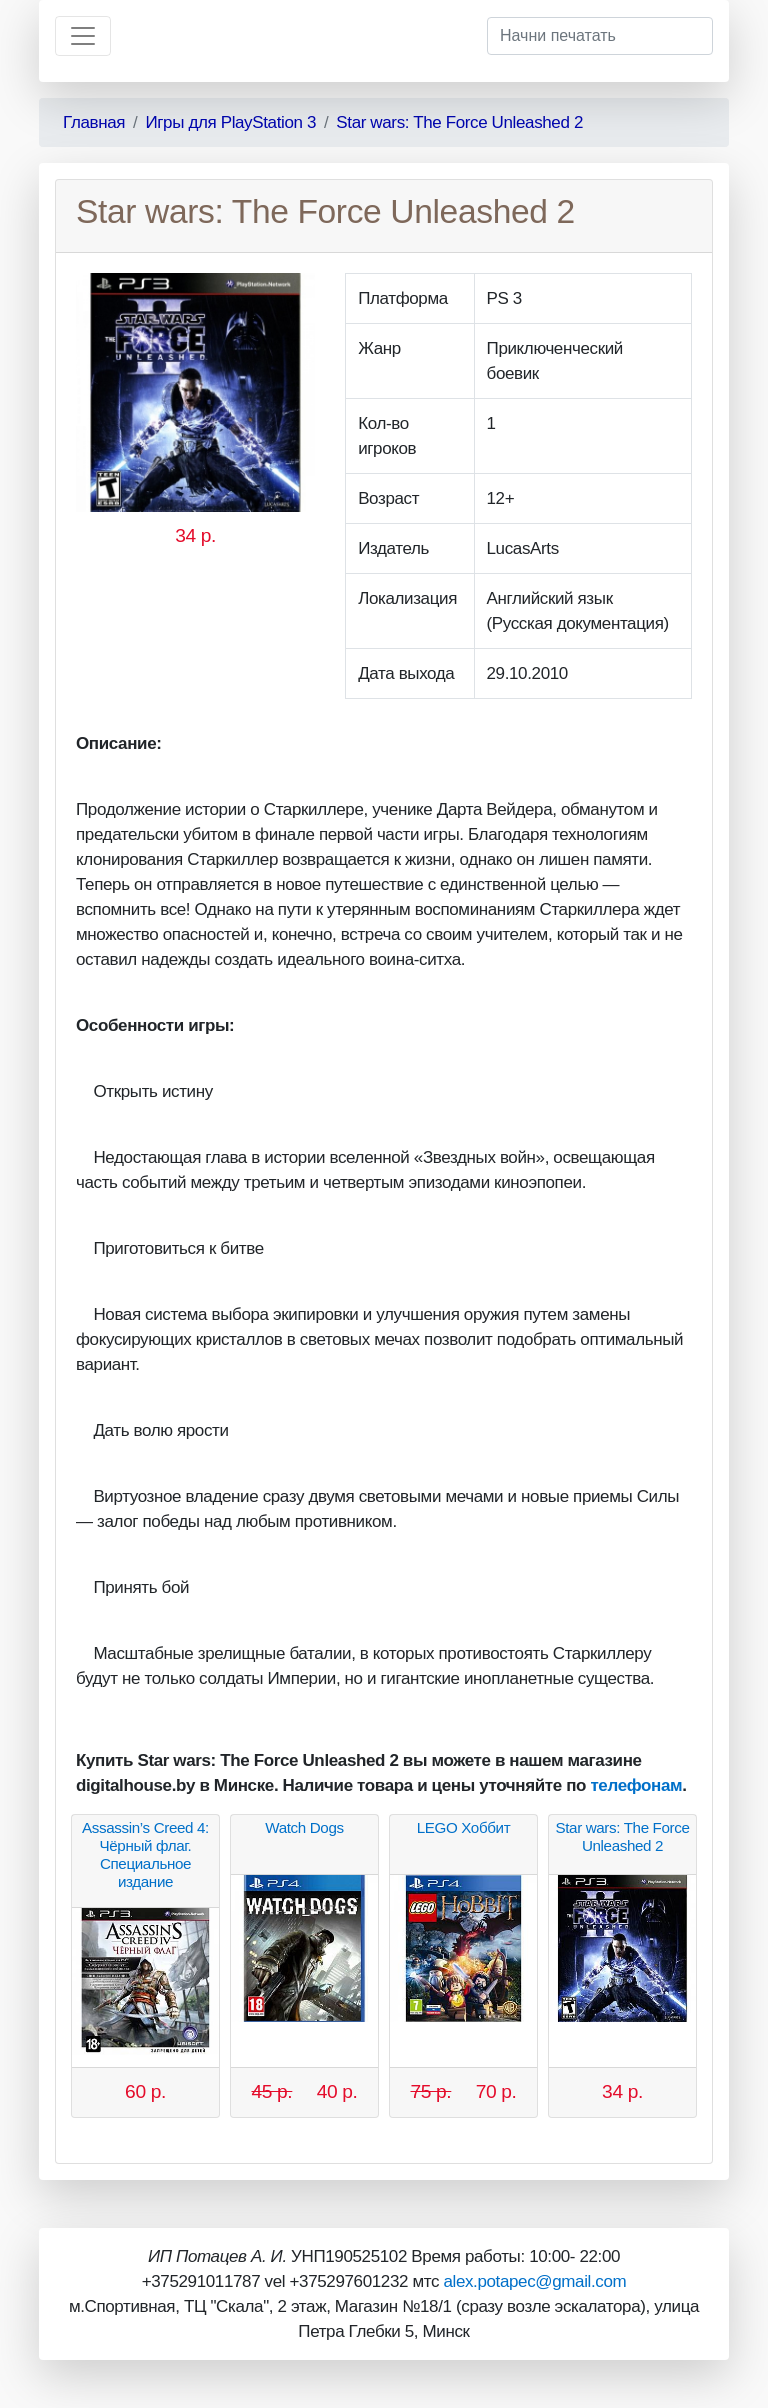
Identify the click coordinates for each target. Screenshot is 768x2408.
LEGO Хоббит (464, 1827)
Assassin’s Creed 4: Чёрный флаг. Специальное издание (145, 1855)
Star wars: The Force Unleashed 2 (459, 122)
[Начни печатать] (600, 36)
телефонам (636, 1785)
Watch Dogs (304, 1827)
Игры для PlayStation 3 (230, 122)
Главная (94, 122)
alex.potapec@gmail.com (534, 2281)
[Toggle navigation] (83, 36)
